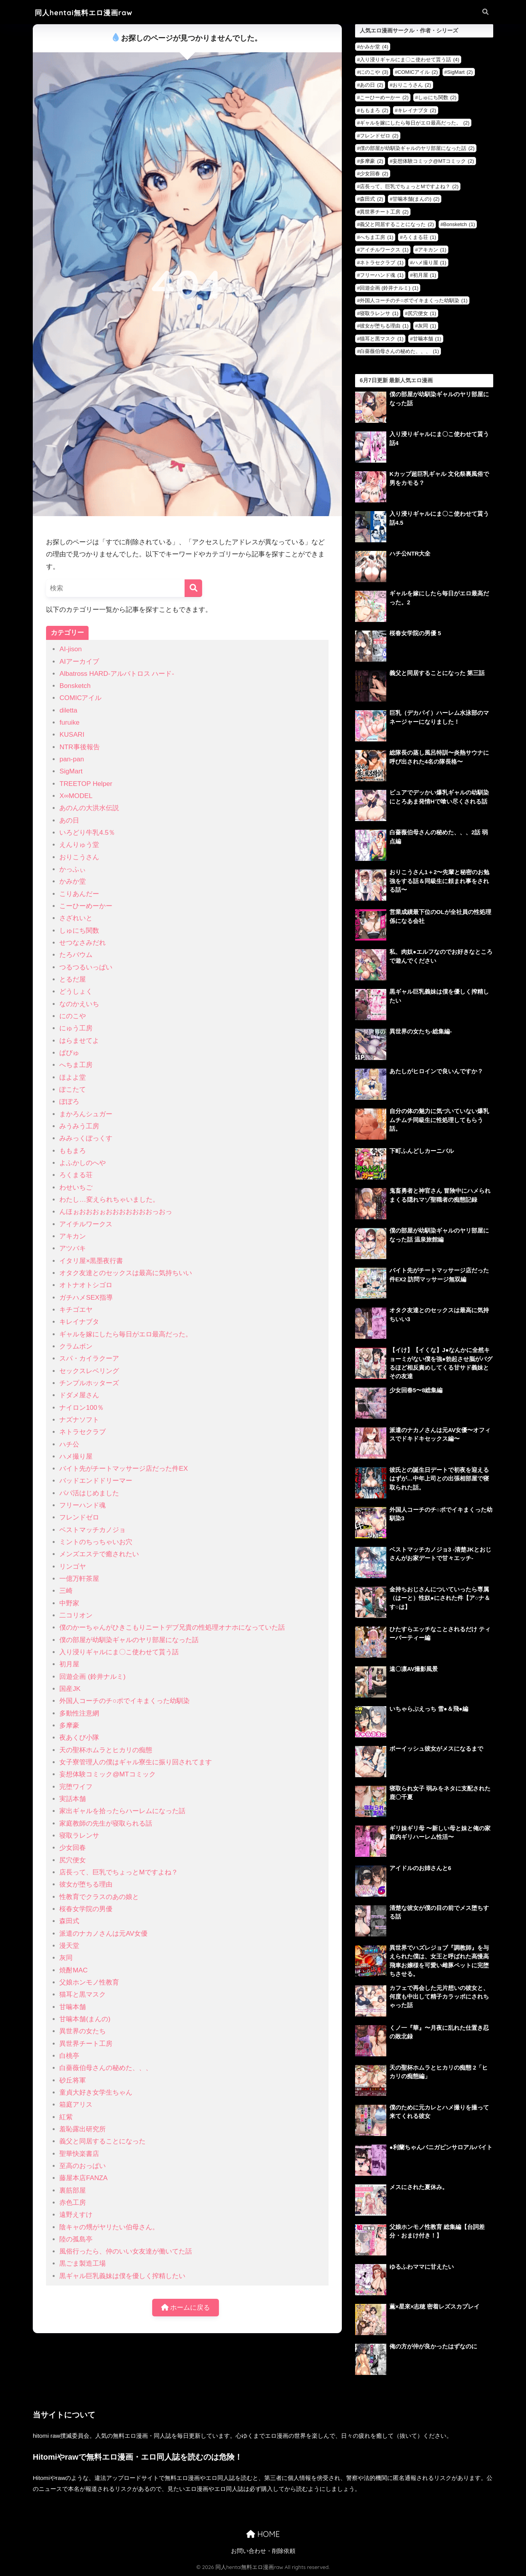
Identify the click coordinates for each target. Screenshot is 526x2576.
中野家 (69, 1603)
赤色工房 (72, 2202)
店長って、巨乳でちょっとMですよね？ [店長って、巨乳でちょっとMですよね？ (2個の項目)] (409, 186)
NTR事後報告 (79, 747)
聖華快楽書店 (79, 2153)
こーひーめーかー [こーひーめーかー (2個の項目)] (384, 97)
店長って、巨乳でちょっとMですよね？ (118, 1872)
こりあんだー (79, 894)
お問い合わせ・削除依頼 (263, 2551)
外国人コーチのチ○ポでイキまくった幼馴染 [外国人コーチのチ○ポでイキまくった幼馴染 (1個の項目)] (413, 300)
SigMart (70, 771)
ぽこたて (72, 1089)
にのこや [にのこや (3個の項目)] (374, 72)
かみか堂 (72, 881)
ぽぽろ (69, 1101)
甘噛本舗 (72, 2007)
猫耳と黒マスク (82, 1994)
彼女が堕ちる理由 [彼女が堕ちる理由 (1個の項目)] (384, 326)
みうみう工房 (79, 1126)
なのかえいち (79, 1004)
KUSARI (71, 734)
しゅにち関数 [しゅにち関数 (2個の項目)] (437, 97)
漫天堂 (69, 1945)
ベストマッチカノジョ (92, 1530)
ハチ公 (69, 1444)
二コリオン (75, 1615)
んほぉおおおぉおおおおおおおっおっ (115, 1211)
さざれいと (75, 918)
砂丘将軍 (72, 2080)
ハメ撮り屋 (75, 1456)
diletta (68, 710)
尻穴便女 (72, 1860)
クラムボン (75, 1346)
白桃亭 (69, 2055)
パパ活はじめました (89, 1493)
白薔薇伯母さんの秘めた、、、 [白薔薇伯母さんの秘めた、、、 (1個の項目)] (399, 351)
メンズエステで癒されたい (99, 1554)
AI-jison (70, 649)
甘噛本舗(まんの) (84, 2019)
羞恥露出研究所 (82, 2129)
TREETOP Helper (85, 783)
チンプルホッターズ (89, 1383)
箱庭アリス (75, 2104)
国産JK (69, 1688)
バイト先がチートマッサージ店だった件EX (123, 1468)
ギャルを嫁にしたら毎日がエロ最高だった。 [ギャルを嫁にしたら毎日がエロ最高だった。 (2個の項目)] (414, 123)
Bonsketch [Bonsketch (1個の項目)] (459, 224)
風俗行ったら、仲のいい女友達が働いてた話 (125, 2251)
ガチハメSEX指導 (85, 1297)
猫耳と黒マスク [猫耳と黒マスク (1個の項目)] (381, 339)
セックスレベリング (89, 1371)
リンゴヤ (72, 1566)
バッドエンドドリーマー (95, 1480)
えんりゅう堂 (79, 844)
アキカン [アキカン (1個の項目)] (432, 250)
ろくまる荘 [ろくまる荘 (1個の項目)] (419, 237)
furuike (69, 722)
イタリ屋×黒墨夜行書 (91, 1261)
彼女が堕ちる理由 (85, 1884)
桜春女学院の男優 (85, 1909)
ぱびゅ (69, 1052)
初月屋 (69, 1664)
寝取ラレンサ (79, 1835)
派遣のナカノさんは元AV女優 (103, 1933)
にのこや (72, 1016)
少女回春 (72, 1847)
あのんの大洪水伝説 (89, 808)
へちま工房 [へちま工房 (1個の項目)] (376, 237)
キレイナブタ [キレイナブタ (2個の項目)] (417, 110)
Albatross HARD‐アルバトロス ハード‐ (116, 673)
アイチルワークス (85, 1224)
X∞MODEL (75, 796)
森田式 (69, 1921)
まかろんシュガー (85, 1114)
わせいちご (75, 1187)
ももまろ (72, 1150)
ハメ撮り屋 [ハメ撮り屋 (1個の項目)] (429, 262)
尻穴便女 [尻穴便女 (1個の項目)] (422, 313)
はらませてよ (79, 1040)
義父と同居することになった (102, 2141)
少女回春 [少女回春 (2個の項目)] (374, 173)
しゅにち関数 (79, 930)
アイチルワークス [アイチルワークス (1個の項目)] (384, 250)
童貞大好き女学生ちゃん (95, 2092)
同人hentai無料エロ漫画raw (83, 12)
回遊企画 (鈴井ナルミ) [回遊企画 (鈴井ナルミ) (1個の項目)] (389, 288)
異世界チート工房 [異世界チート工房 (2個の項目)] (384, 212)
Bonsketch (75, 685)
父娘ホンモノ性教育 (89, 1982)
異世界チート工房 (85, 2043)
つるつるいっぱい (85, 967)
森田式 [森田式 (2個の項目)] (371, 199)
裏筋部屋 (72, 2190)
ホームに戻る (185, 2307)
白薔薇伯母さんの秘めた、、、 (105, 2068)
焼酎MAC (73, 1970)
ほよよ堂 (72, 1077)
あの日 (69, 820)
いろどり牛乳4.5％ (87, 832)
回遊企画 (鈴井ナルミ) (92, 1676)
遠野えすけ (75, 2214)
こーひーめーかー (85, 906)
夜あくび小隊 (79, 1737)
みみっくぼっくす (85, 1138)
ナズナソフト (79, 1419)
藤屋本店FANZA (83, 2178)
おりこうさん (79, 857)
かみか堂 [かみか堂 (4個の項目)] (374, 47)
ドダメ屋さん (79, 1395)
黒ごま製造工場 (82, 2263)
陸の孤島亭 (75, 2239)
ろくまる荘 (75, 1175)
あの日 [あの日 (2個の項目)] (371, 85)
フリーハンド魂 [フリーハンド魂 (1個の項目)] (381, 275)
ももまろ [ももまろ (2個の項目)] (374, 110)
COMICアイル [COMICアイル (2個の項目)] (418, 72)
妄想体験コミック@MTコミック (107, 1774)
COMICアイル (80, 698)
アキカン (72, 1236)
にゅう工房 (75, 1028)
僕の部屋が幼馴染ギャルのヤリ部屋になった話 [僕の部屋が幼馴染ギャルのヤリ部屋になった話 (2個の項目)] (417, 148)
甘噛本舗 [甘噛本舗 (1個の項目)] (427, 339)
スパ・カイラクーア (89, 1358)
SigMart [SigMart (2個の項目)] (460, 72)
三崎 (66, 1590)
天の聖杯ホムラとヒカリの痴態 (105, 1750)
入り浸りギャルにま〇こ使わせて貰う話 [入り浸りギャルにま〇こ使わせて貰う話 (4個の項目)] (409, 59)
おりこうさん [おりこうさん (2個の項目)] (412, 85)
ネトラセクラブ (82, 1432)
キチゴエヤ (75, 1309)
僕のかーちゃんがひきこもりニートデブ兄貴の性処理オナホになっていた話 (172, 1627)
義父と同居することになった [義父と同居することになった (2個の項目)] (397, 224)
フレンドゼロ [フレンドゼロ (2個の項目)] (379, 136)
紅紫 (66, 2117)
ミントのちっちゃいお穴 (95, 1542)
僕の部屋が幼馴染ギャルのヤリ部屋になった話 (129, 1640)
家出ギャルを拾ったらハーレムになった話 (122, 1811)
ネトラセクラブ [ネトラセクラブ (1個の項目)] (381, 262)
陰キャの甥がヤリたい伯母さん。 (109, 2227)
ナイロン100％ (81, 1407)
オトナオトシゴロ (85, 1285)
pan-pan (71, 759)
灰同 (66, 1957)
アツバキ (72, 1248)
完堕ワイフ (75, 1786)
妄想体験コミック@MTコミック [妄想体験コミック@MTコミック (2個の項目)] (433, 161)
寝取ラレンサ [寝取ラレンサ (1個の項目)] (379, 313)
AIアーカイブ (79, 661)
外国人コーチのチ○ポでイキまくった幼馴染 (124, 1701)
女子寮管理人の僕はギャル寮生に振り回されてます (135, 1762)
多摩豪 (69, 1725)
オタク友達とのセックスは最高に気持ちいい (125, 1273)
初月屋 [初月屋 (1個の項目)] (424, 275)
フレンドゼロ (79, 1517)
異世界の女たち (82, 2031)
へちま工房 (75, 1065)
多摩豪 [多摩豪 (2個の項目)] (371, 161)
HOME (263, 2534)
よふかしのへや (82, 1163)
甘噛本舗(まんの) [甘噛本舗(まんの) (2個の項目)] (416, 199)
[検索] (193, 588)
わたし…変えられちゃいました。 (109, 1199)
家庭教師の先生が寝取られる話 (105, 1823)
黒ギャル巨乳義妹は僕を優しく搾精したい (122, 2276)
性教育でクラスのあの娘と (99, 1897)
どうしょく (75, 991)
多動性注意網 (79, 1713)
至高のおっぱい (82, 2166)
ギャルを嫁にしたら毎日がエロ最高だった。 (125, 1334)
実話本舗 (72, 1799)
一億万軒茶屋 (79, 1578)
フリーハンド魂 (82, 1505)
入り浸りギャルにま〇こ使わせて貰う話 (119, 1652)
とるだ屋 (72, 979)
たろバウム (75, 954)
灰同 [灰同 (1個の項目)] (427, 326)
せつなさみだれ (82, 942)
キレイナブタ (79, 1321)
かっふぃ (72, 869)
